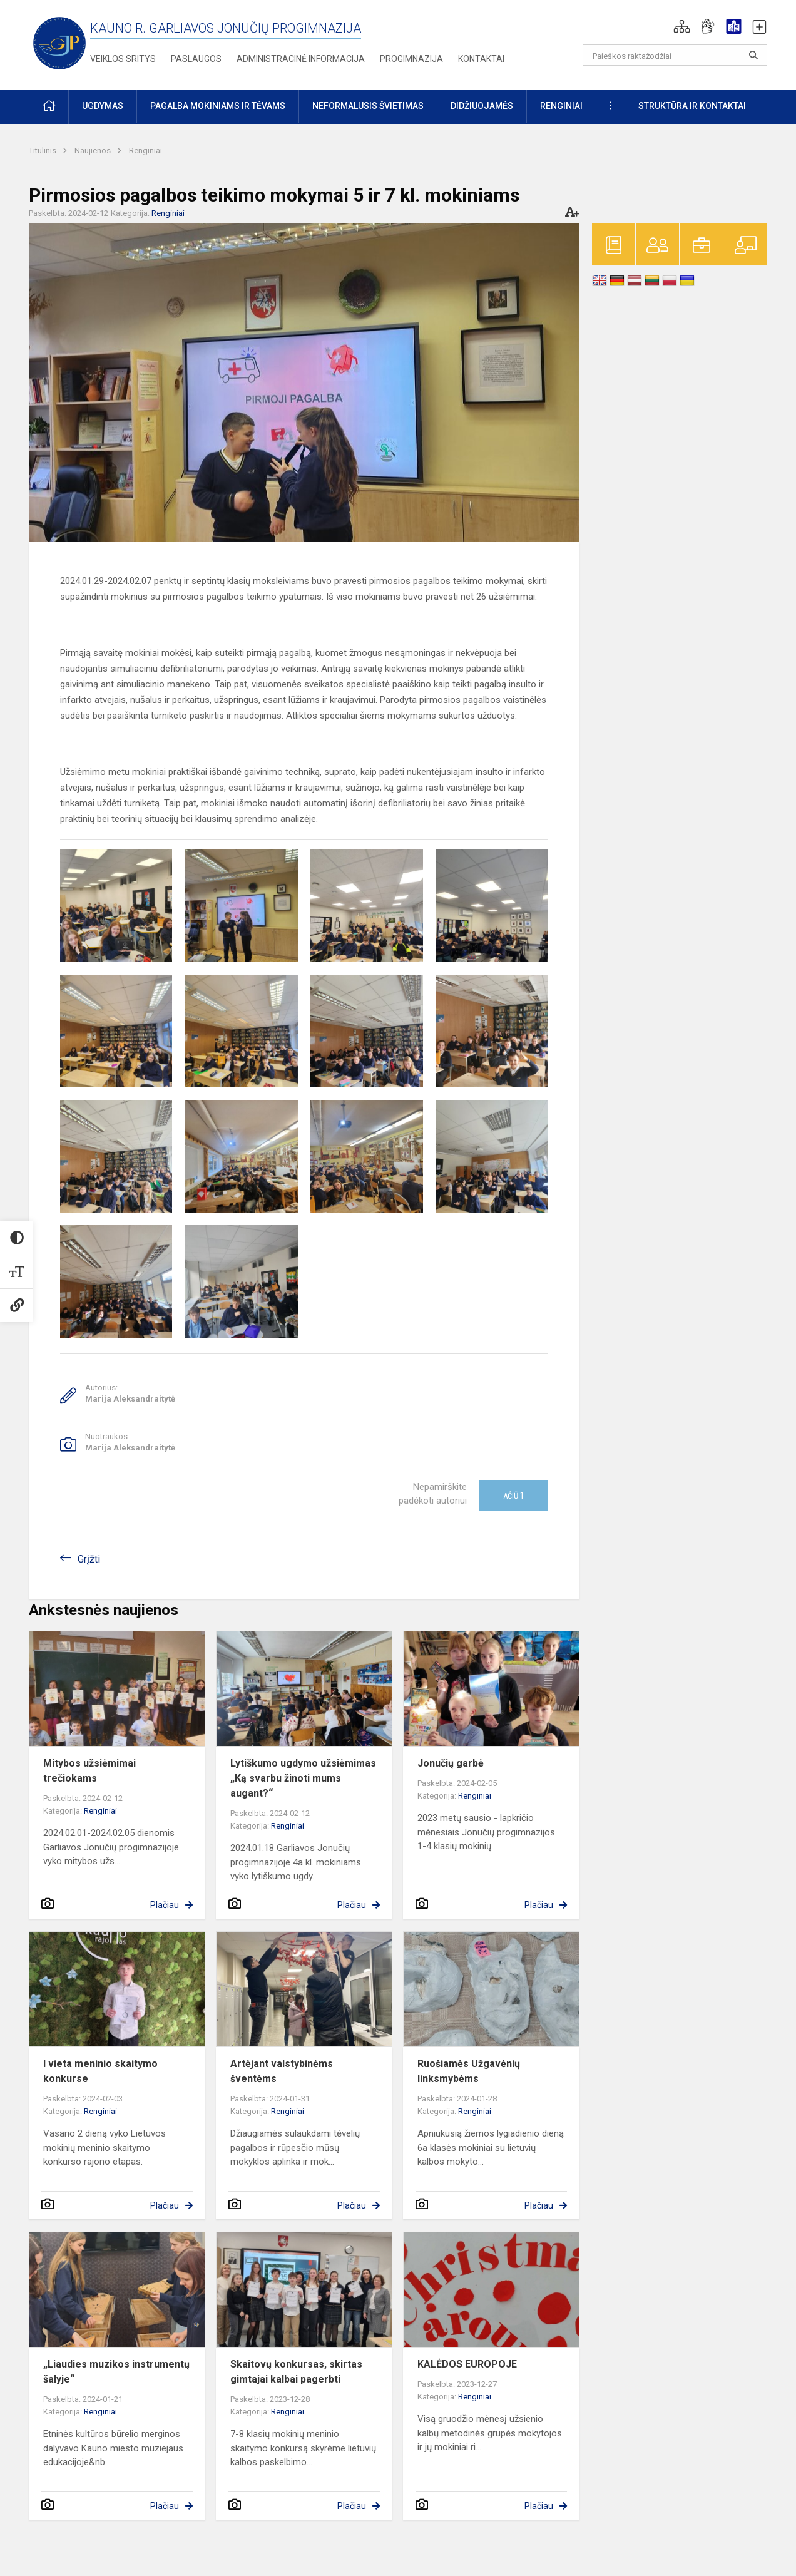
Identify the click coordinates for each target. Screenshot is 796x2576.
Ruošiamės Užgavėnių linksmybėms (468, 2071)
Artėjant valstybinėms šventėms (281, 2071)
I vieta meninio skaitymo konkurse (100, 2071)
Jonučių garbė (450, 1763)
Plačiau (164, 1905)
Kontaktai (481, 59)
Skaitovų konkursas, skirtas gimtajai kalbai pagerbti (296, 2371)
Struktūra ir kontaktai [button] (692, 106)
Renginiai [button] (561, 106)
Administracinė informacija (301, 59)
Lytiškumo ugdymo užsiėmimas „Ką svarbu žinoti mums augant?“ (303, 1778)
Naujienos (93, 150)
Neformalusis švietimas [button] (368, 106)
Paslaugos (196, 59)
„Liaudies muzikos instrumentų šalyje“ (116, 2371)
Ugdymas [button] (102, 106)
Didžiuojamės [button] (482, 106)
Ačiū (513, 1495)
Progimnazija (411, 59)
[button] (681, 26)
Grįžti (89, 1559)
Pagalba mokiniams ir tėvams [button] (217, 106)
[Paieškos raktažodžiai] (675, 55)
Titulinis (43, 150)
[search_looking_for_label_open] (753, 55)
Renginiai (145, 150)
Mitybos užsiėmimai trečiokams (89, 1770)
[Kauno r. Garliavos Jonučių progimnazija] (59, 42)
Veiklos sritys (123, 59)
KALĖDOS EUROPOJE (467, 2364)
